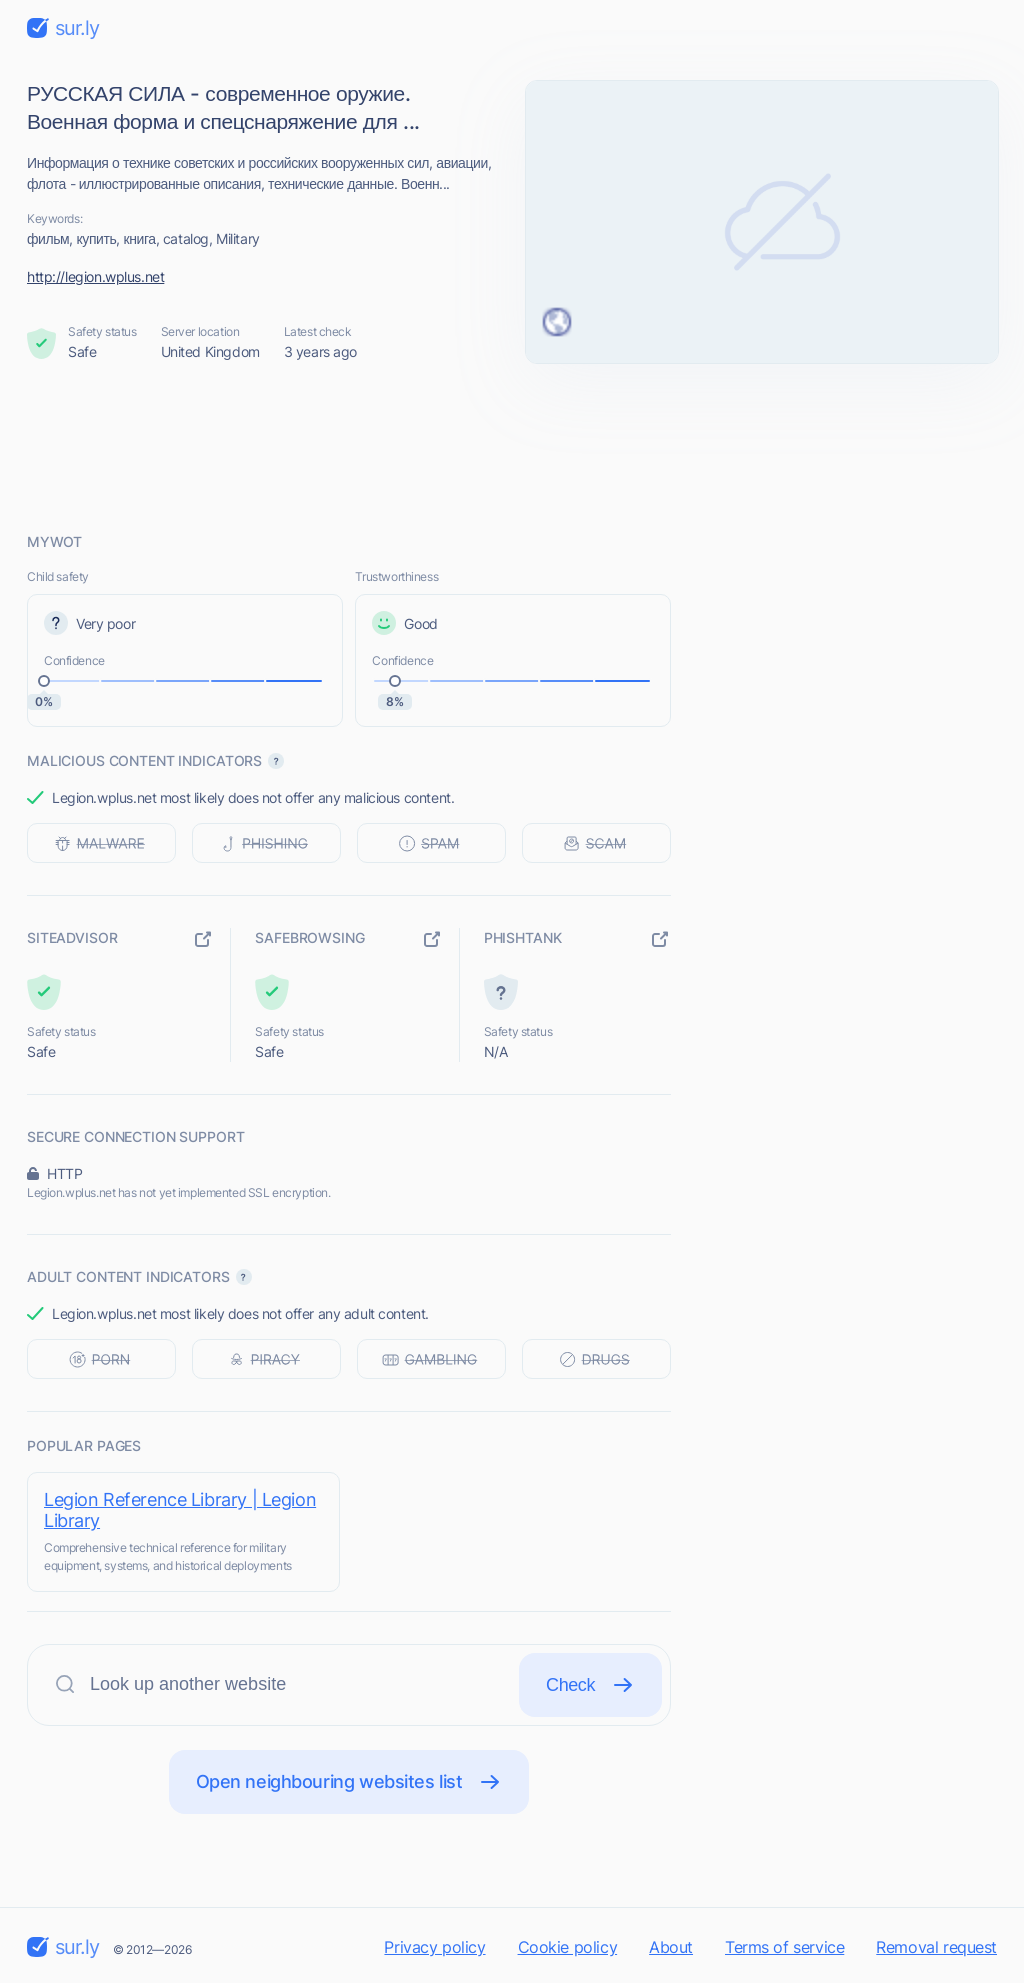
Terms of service (784, 1947)
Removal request (936, 1947)
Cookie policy (568, 1947)
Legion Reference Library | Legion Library (180, 1510)
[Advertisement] (512, 447)
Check (590, 1685)
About (671, 1947)
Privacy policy (434, 1947)
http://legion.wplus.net (95, 276)
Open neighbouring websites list (349, 1782)
